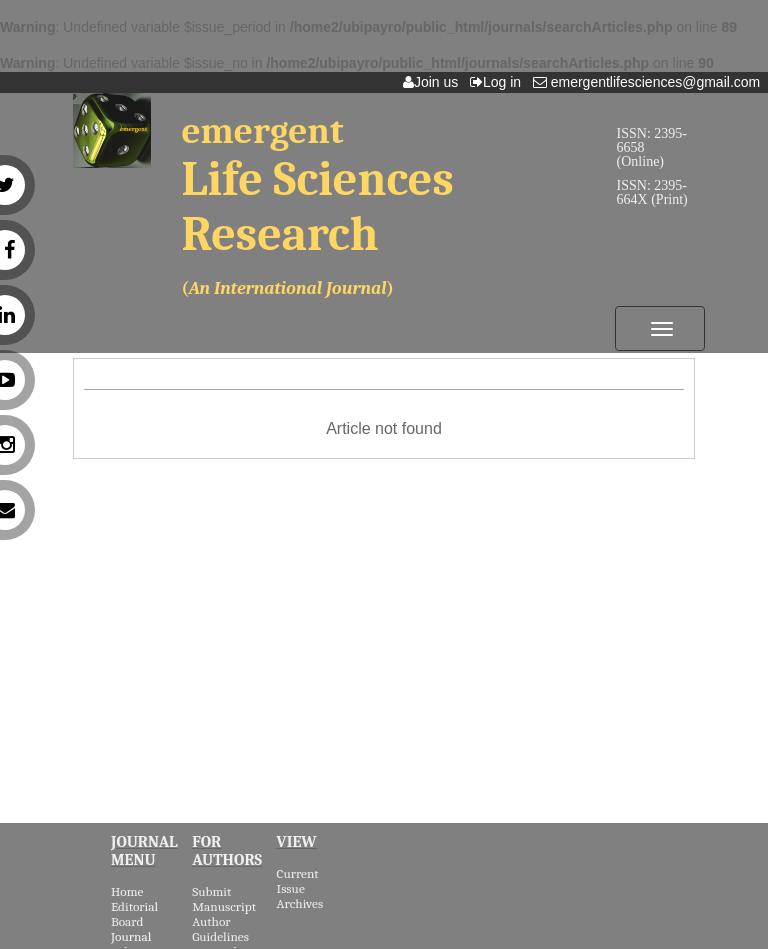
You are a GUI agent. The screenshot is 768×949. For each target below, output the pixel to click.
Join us (434, 82)
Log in (499, 82)
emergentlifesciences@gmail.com (650, 82)
